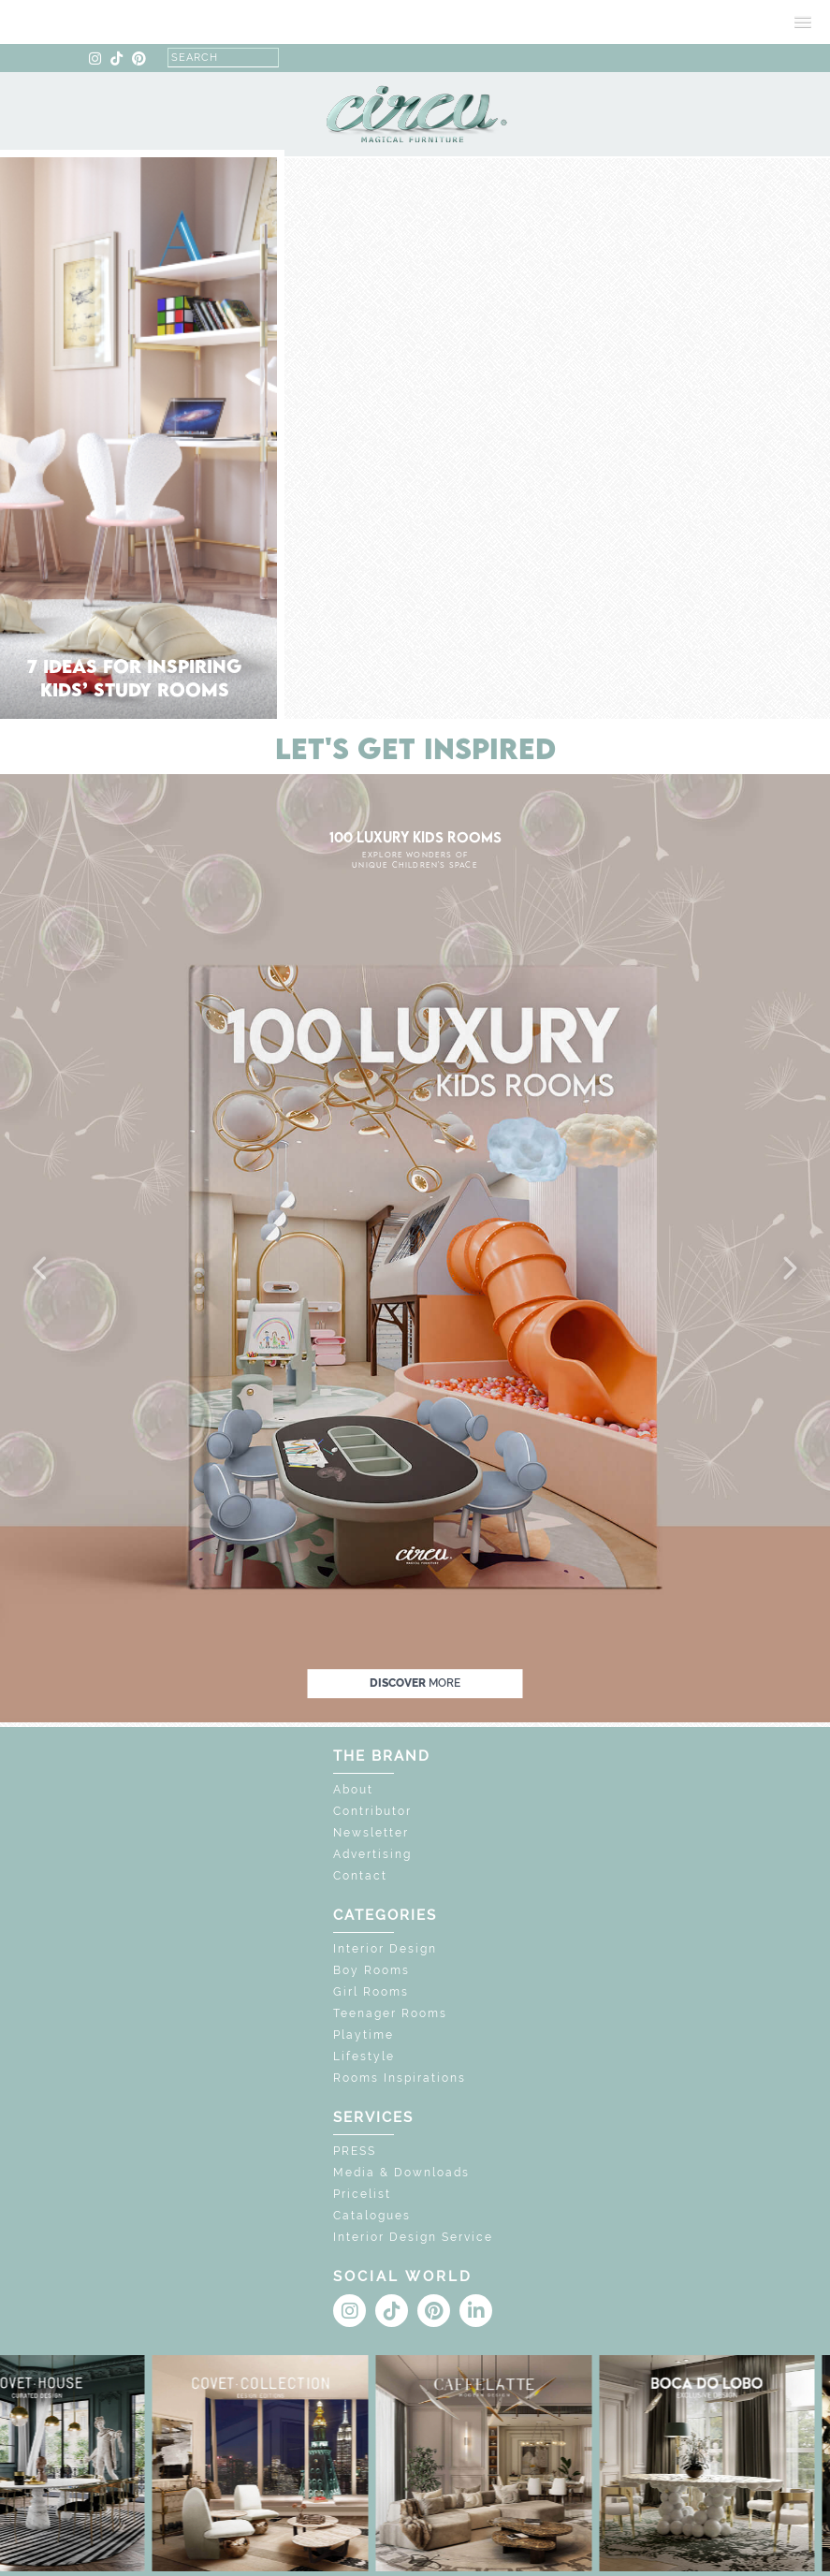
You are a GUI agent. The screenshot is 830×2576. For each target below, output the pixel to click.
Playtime (363, 2035)
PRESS (354, 2151)
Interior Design (385, 1948)
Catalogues (372, 2215)
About (353, 1789)
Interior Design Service (413, 2237)
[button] (41, 1269)
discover (415, 1683)
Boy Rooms (371, 1970)
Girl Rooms (371, 1991)
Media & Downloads (401, 2172)
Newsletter (371, 1832)
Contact (360, 1875)
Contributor (372, 1811)
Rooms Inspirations (399, 2078)
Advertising (372, 1854)
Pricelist (362, 2194)
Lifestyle (364, 2056)
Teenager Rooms (390, 2013)
